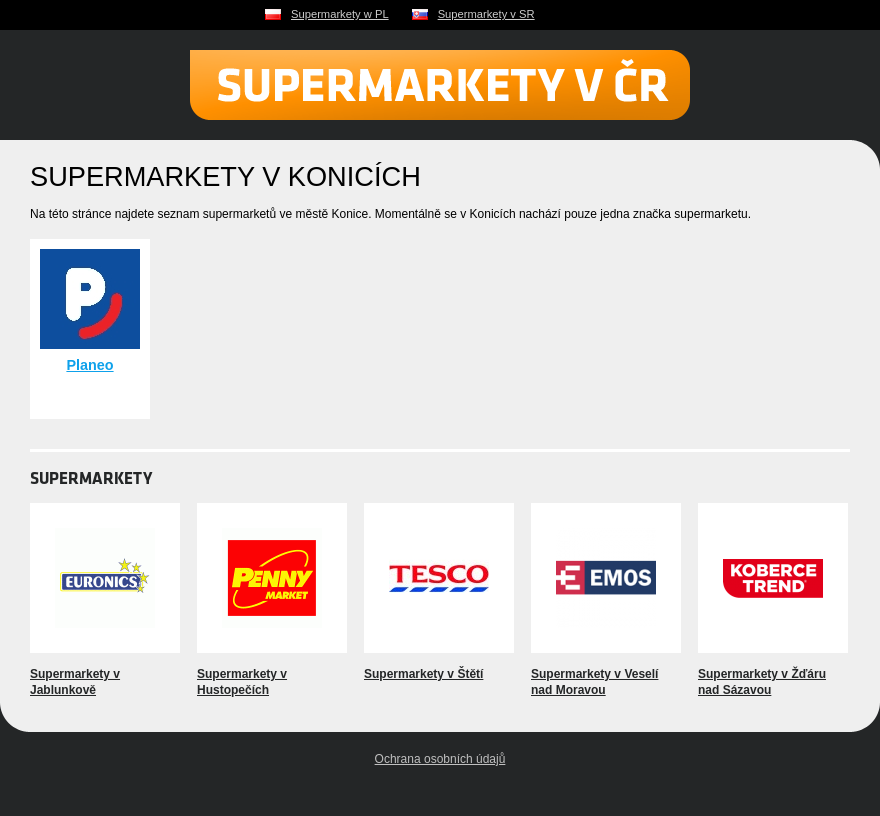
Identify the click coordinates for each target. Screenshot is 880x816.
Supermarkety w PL (340, 14)
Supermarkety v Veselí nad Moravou (594, 682)
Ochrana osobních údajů (440, 759)
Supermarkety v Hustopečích (242, 682)
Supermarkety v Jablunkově (75, 682)
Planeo (89, 365)
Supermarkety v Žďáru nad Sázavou (762, 682)
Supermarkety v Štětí (423, 674)
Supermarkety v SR (486, 14)
